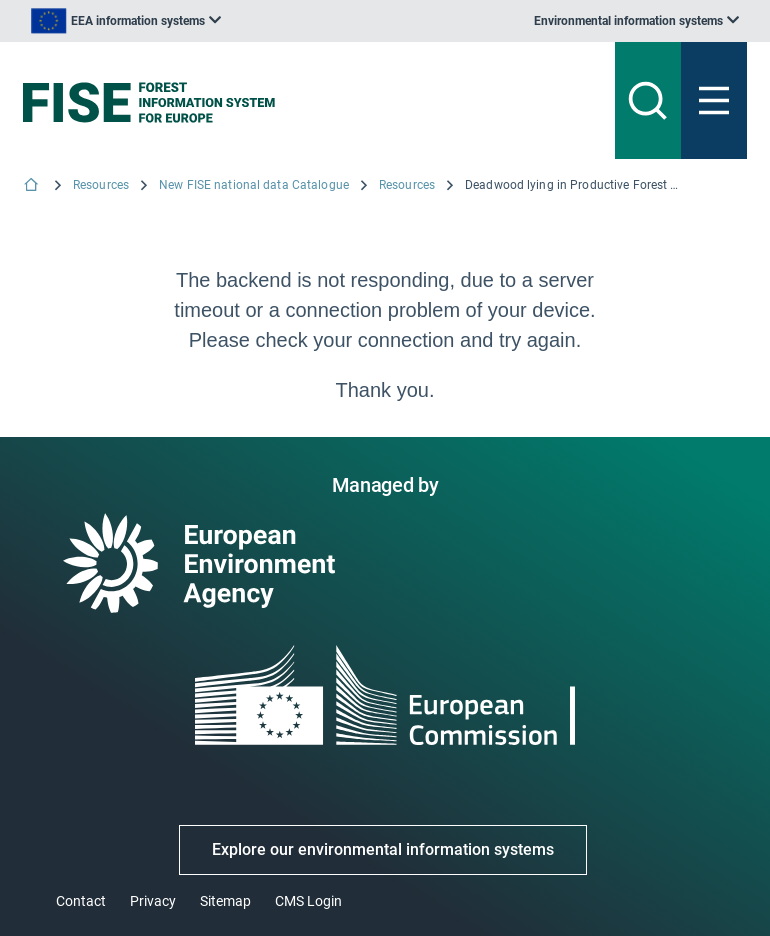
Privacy (153, 901)
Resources (101, 185)
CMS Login (308, 901)
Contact (81, 901)
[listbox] (126, 21)
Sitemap (225, 901)
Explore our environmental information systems (383, 849)
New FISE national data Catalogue (254, 185)
